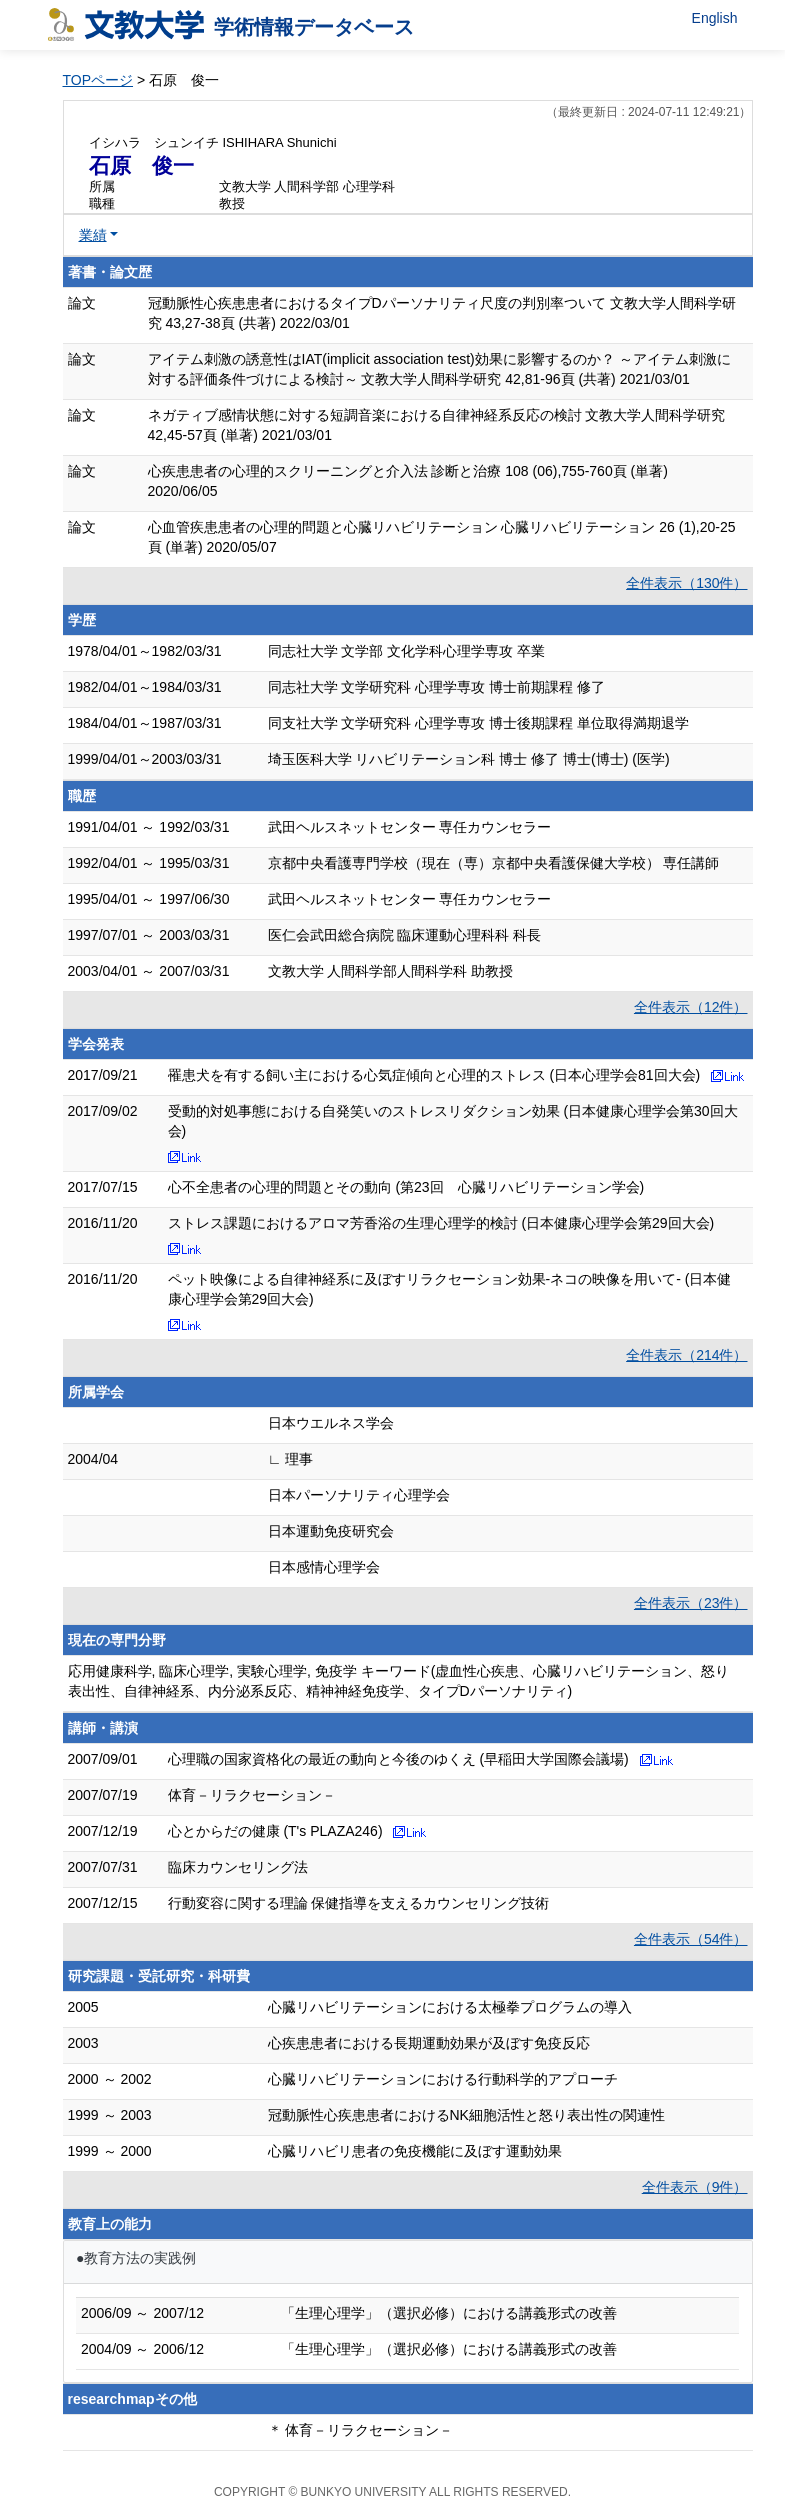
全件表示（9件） (695, 2187)
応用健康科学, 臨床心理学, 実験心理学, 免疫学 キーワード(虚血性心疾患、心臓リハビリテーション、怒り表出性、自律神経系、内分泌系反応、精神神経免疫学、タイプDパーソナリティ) (399, 1681)
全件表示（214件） (686, 1355)
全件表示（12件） (691, 1007)
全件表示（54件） (691, 1939)
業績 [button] (93, 235)
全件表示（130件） (686, 583)
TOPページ (98, 80)
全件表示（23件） (691, 1603)
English (715, 18)
